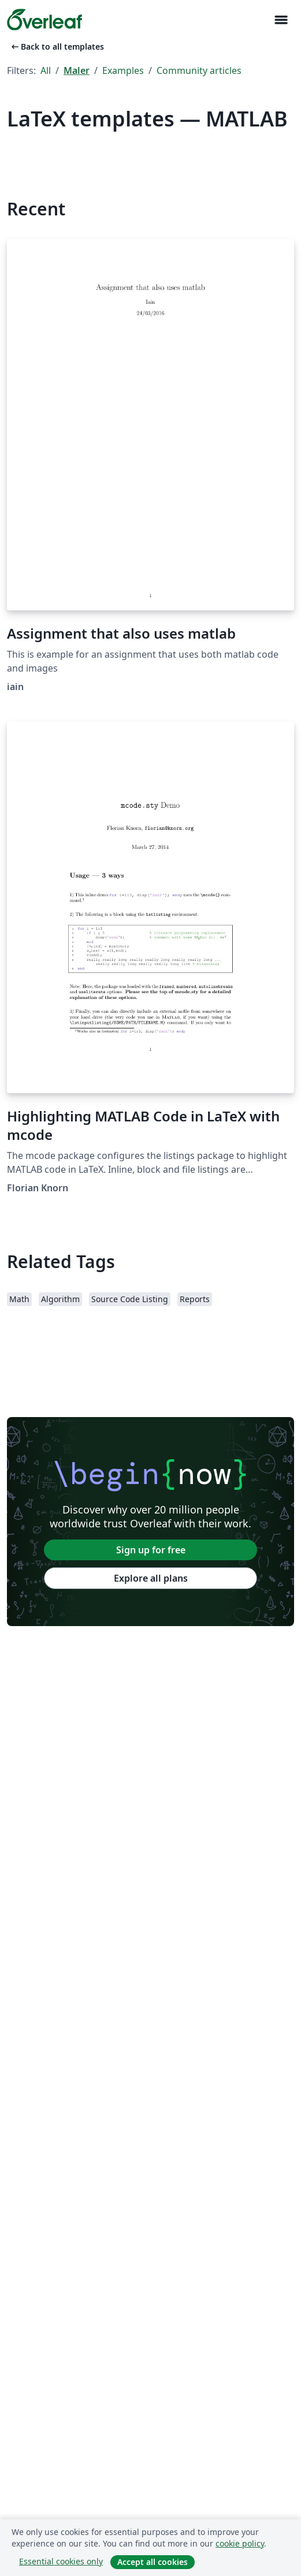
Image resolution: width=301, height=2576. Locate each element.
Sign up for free (150, 1550)
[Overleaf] (44, 19)
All (45, 70)
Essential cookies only (61, 2561)
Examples (123, 70)
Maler (77, 70)
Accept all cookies (152, 2561)
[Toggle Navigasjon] (280, 20)
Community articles (199, 70)
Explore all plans (151, 1578)
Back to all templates (56, 46)
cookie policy (239, 2543)
